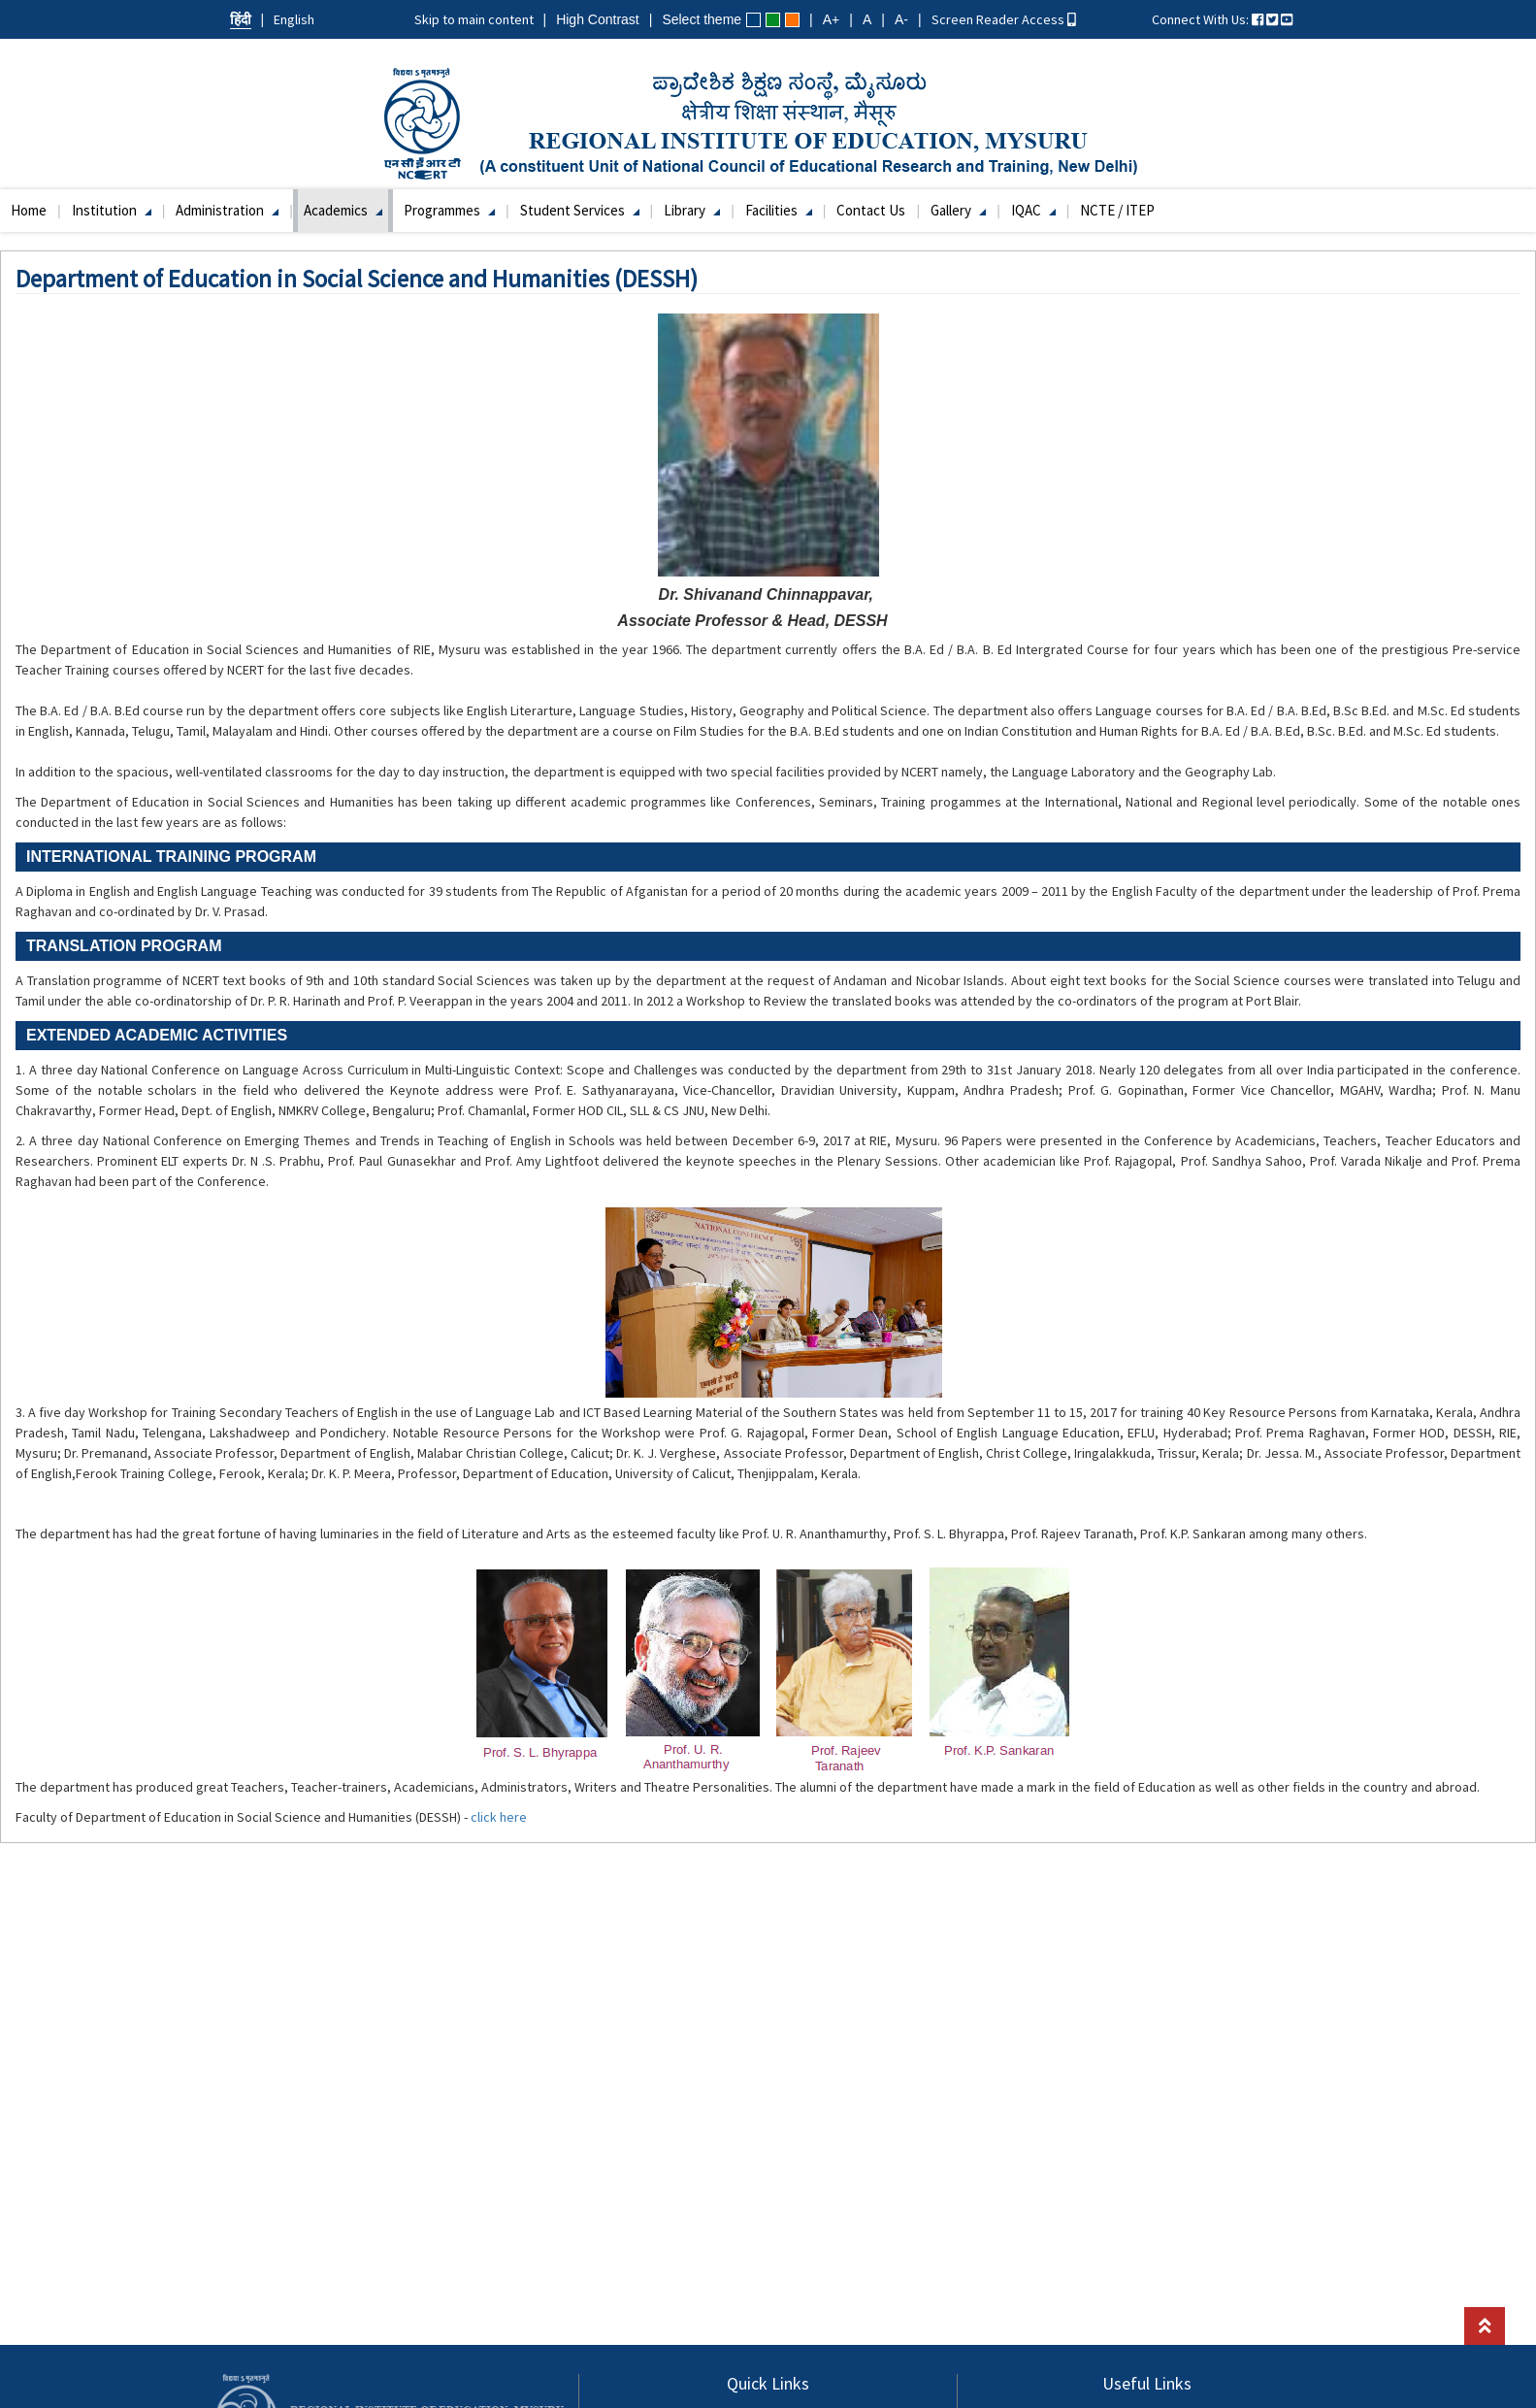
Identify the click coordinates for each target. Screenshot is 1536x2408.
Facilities (778, 210)
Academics (343, 210)
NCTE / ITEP (1117, 210)
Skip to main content (474, 19)
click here (499, 1817)
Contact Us (870, 210)
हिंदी (240, 19)
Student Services (579, 210)
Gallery (958, 210)
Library (692, 210)
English (294, 19)
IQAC (1033, 210)
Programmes (449, 210)
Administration (227, 210)
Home (29, 210)
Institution (111, 210)
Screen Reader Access (1003, 19)
